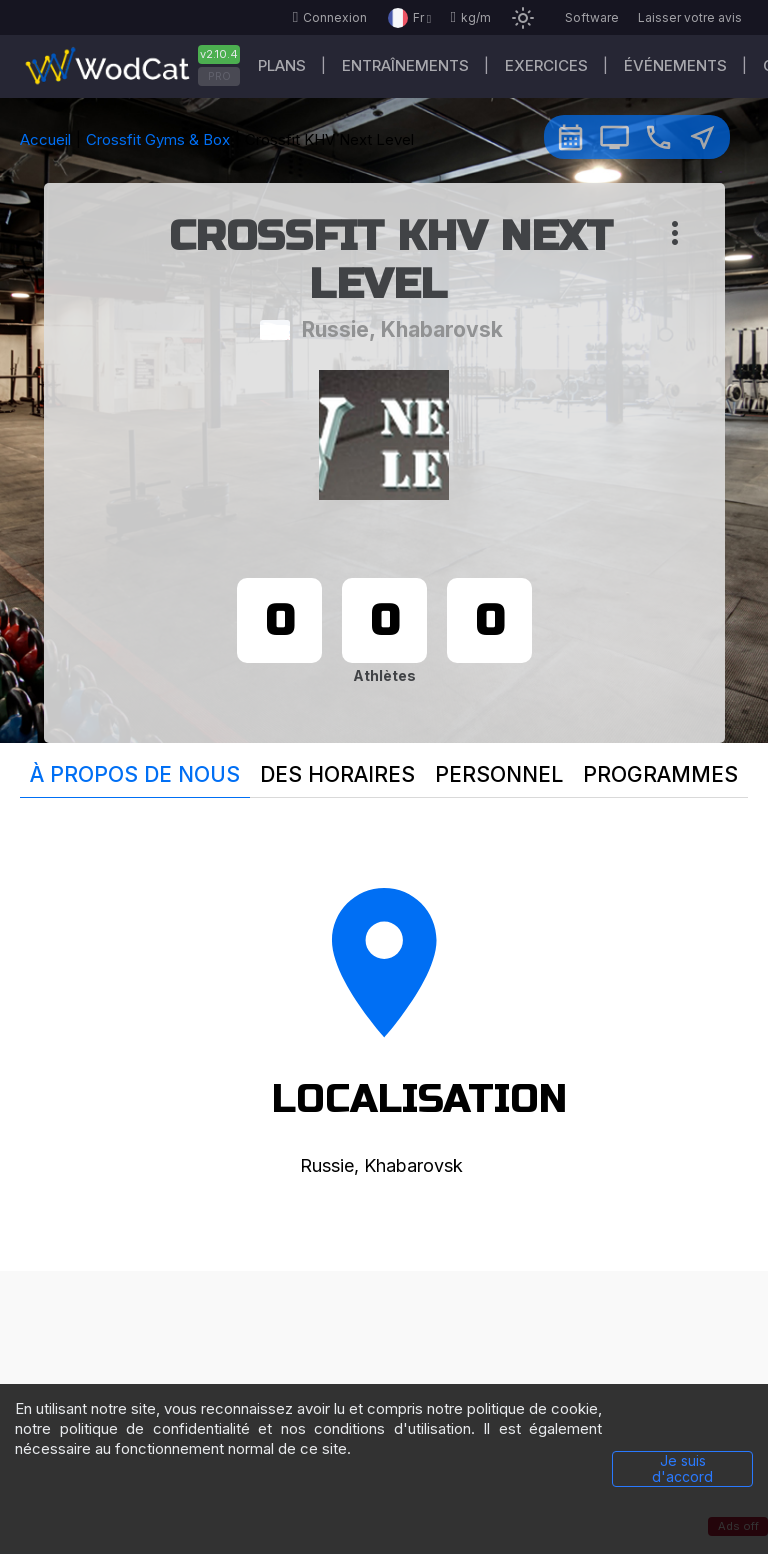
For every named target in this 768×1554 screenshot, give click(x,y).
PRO (219, 76)
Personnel (499, 774)
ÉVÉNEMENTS (675, 65)
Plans (282, 65)
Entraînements (405, 65)
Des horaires (337, 774)
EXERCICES (546, 65)
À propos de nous (135, 774)
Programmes (660, 774)
